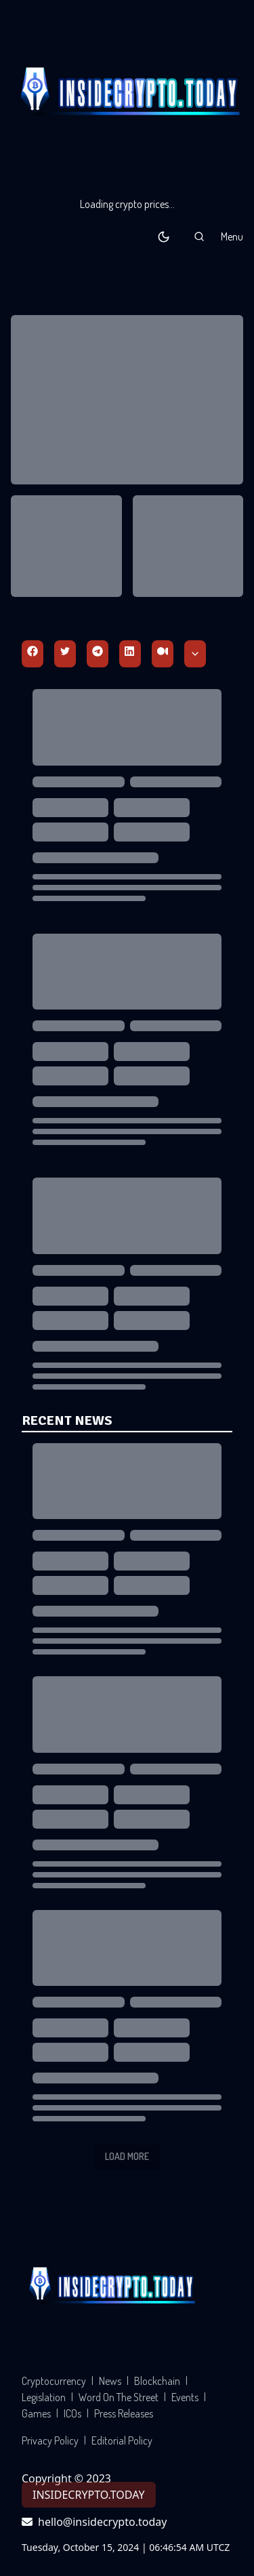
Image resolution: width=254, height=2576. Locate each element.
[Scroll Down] (195, 653)
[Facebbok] (32, 653)
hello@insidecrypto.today (94, 2521)
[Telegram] (97, 653)
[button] (199, 236)
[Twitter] (65, 653)
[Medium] (162, 653)
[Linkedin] (130, 653)
